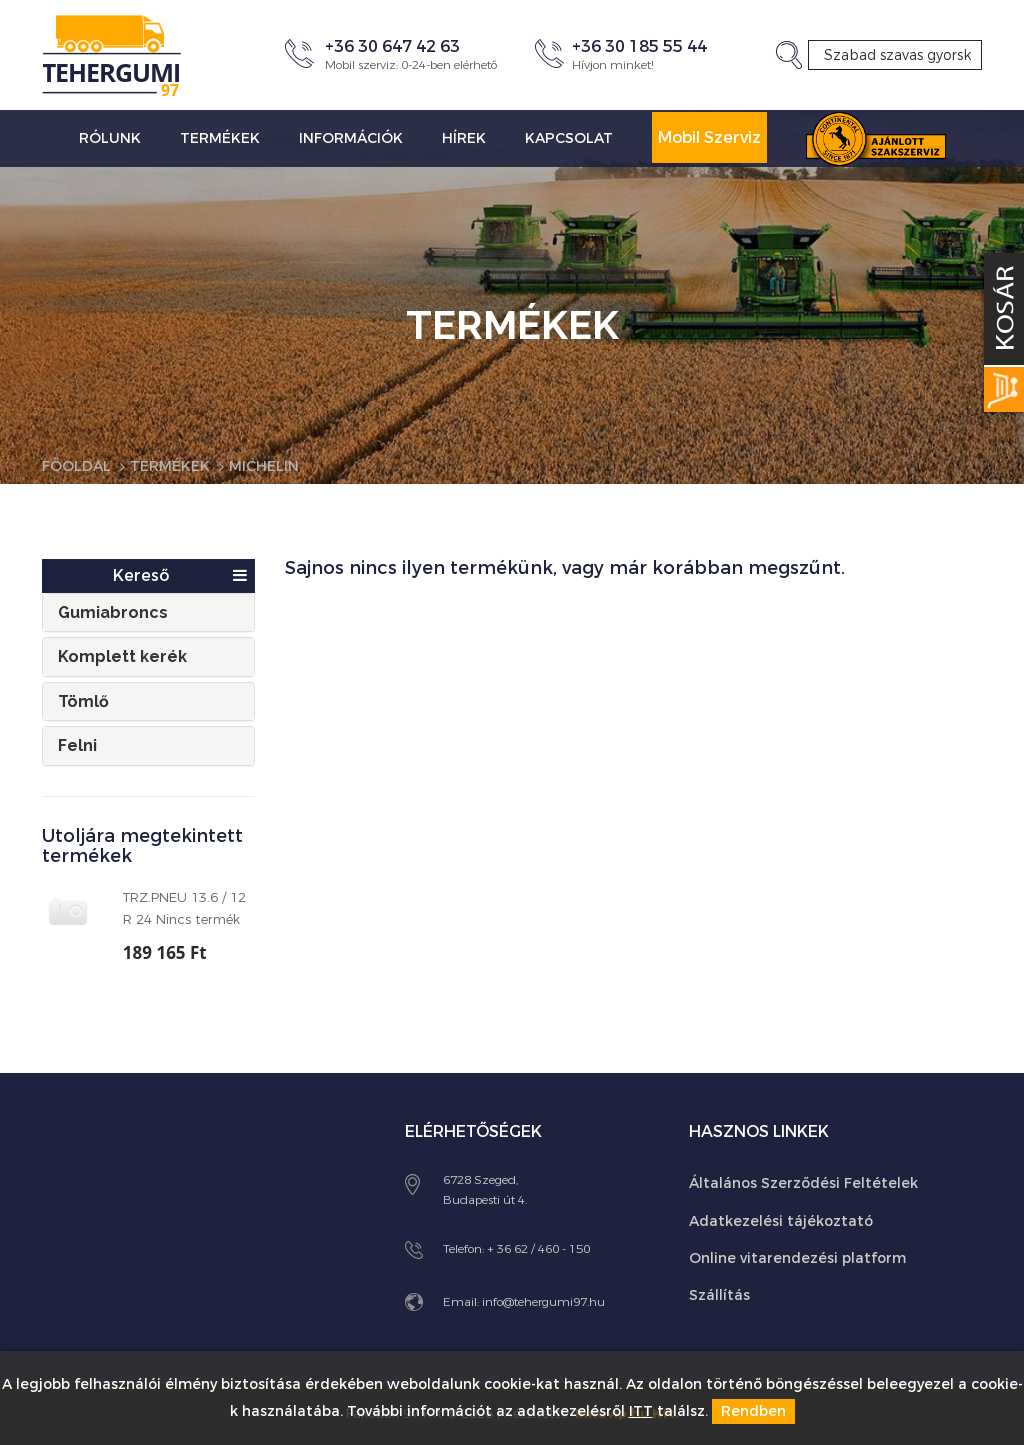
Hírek (464, 138)
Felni (77, 745)
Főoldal (76, 466)
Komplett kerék (122, 656)
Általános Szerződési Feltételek (803, 1183)
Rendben (753, 1411)
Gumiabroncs (113, 612)
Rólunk (110, 138)
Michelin (264, 466)
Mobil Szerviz (709, 137)
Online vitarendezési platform (797, 1258)
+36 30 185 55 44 (639, 46)
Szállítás (719, 1295)
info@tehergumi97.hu (543, 1302)
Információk (351, 138)
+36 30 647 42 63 (392, 46)
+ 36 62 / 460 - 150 (538, 1249)
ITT (641, 1411)
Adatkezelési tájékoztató (781, 1221)
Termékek (220, 138)
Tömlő (83, 701)
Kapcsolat (569, 138)
